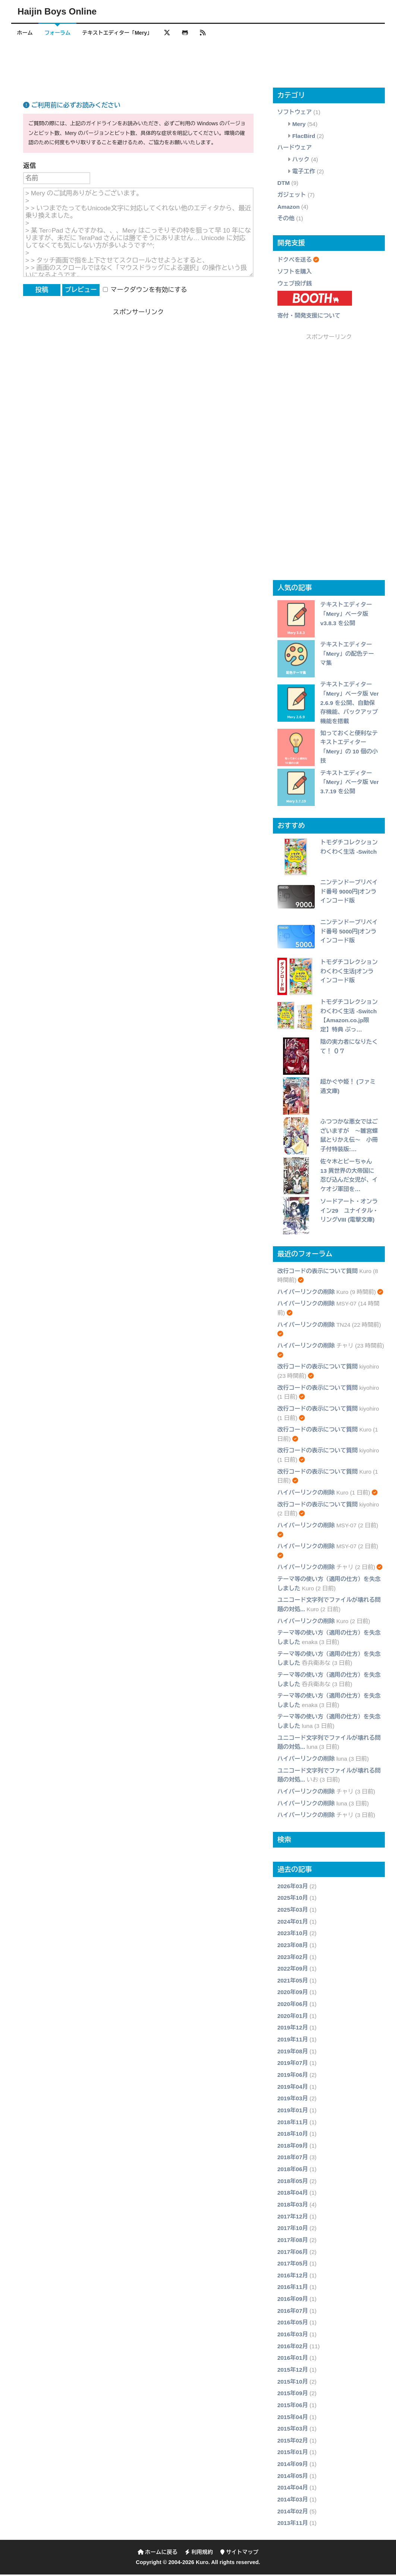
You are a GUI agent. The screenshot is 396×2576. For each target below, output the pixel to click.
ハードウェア (294, 149)
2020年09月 (292, 1994)
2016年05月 (292, 2324)
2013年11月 (292, 2524)
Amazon (288, 208)
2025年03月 (292, 1911)
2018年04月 (292, 2194)
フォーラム (60, 33)
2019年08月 (292, 2053)
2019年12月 (292, 2029)
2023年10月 (292, 1934)
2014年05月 (292, 2477)
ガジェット (291, 196)
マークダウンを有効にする (145, 291)
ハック (300, 161)
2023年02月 (292, 1958)
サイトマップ (239, 2554)
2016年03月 (292, 2336)
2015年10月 (292, 2383)
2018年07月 (292, 2159)
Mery (299, 125)
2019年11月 (292, 2041)
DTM (283, 184)
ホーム (26, 33)
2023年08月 (292, 1946)
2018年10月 (292, 2135)
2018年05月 (292, 2182)
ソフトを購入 (294, 273)
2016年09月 (292, 2300)
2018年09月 (292, 2147)
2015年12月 (292, 2371)
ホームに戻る (157, 2554)
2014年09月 (292, 2465)
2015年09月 (292, 2394)
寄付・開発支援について (308, 317)
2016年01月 (292, 2359)
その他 (286, 220)
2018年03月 (292, 2206)
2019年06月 (292, 2076)
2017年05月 (292, 2265)
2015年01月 (292, 2454)
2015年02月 (292, 2442)
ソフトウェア (294, 114)
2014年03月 (292, 2501)
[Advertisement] (198, 65)
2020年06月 (292, 2005)
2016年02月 (292, 2347)
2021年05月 (292, 1982)
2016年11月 (292, 2289)
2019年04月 (292, 2088)
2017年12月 (292, 2218)
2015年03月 (292, 2430)
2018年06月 (292, 2170)
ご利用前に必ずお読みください (71, 106)
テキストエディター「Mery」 (123, 33)
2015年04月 (292, 2418)
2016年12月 (292, 2277)
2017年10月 (292, 2229)
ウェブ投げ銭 (294, 285)
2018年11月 (292, 2123)
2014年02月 (292, 2513)
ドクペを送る (294, 261)
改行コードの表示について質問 (317, 1272)
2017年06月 (292, 2253)
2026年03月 (292, 1887)
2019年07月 (292, 2064)
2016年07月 (292, 2312)
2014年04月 (292, 2489)
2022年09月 (292, 1970)
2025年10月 (292, 1899)
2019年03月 (292, 2100)
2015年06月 (292, 2406)
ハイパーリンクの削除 (306, 1293)
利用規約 (199, 2554)
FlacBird (303, 137)
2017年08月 (292, 2241)
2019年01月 (292, 2112)
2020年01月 (292, 2017)
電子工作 (303, 173)
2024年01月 (292, 1923)
